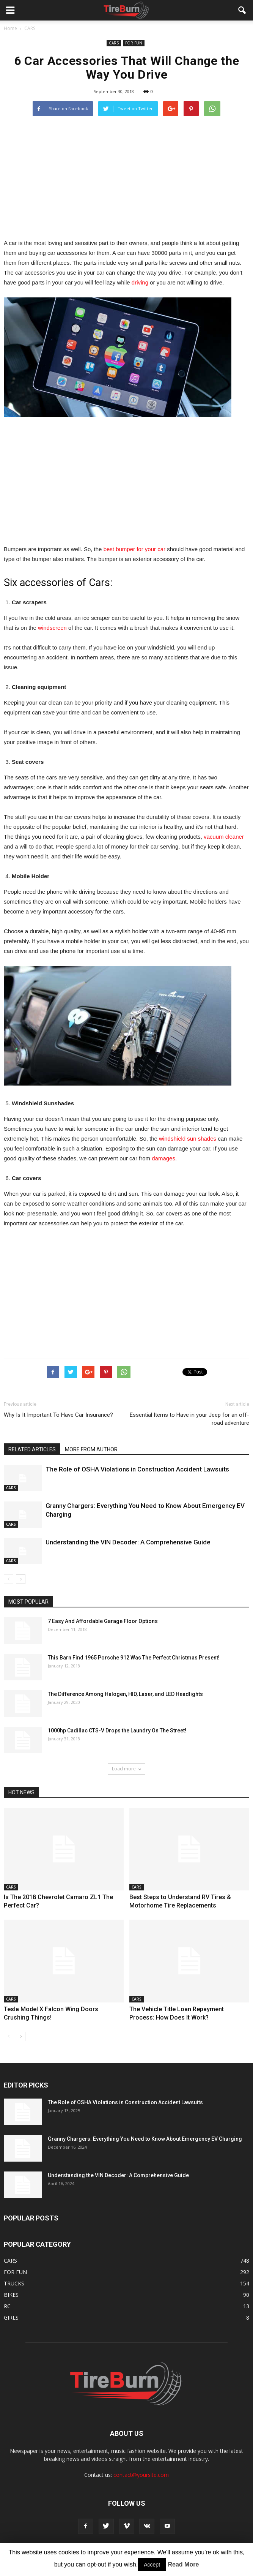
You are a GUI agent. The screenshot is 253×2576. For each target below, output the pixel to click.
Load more (126, 1768)
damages (163, 1158)
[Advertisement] (126, 177)
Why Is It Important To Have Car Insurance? (58, 1414)
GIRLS (11, 2317)
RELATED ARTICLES (32, 1449)
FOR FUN (133, 43)
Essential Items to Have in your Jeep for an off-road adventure (189, 1418)
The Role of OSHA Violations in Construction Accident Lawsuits (137, 1469)
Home (10, 28)
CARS (114, 43)
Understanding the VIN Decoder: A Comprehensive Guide (128, 1542)
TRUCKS (14, 2283)
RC (7, 2306)
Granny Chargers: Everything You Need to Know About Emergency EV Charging (145, 2139)
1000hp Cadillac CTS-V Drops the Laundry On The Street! (117, 1730)
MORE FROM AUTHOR (91, 1449)
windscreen (52, 627)
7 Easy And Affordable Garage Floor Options (103, 1621)
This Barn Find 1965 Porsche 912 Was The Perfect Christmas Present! (134, 1658)
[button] (242, 10)
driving (140, 282)
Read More (183, 2564)
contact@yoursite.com (141, 2474)
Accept (152, 2565)
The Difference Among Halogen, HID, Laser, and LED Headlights (125, 1694)
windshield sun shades (187, 1138)
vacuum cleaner (224, 836)
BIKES (11, 2294)
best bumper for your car (134, 549)
